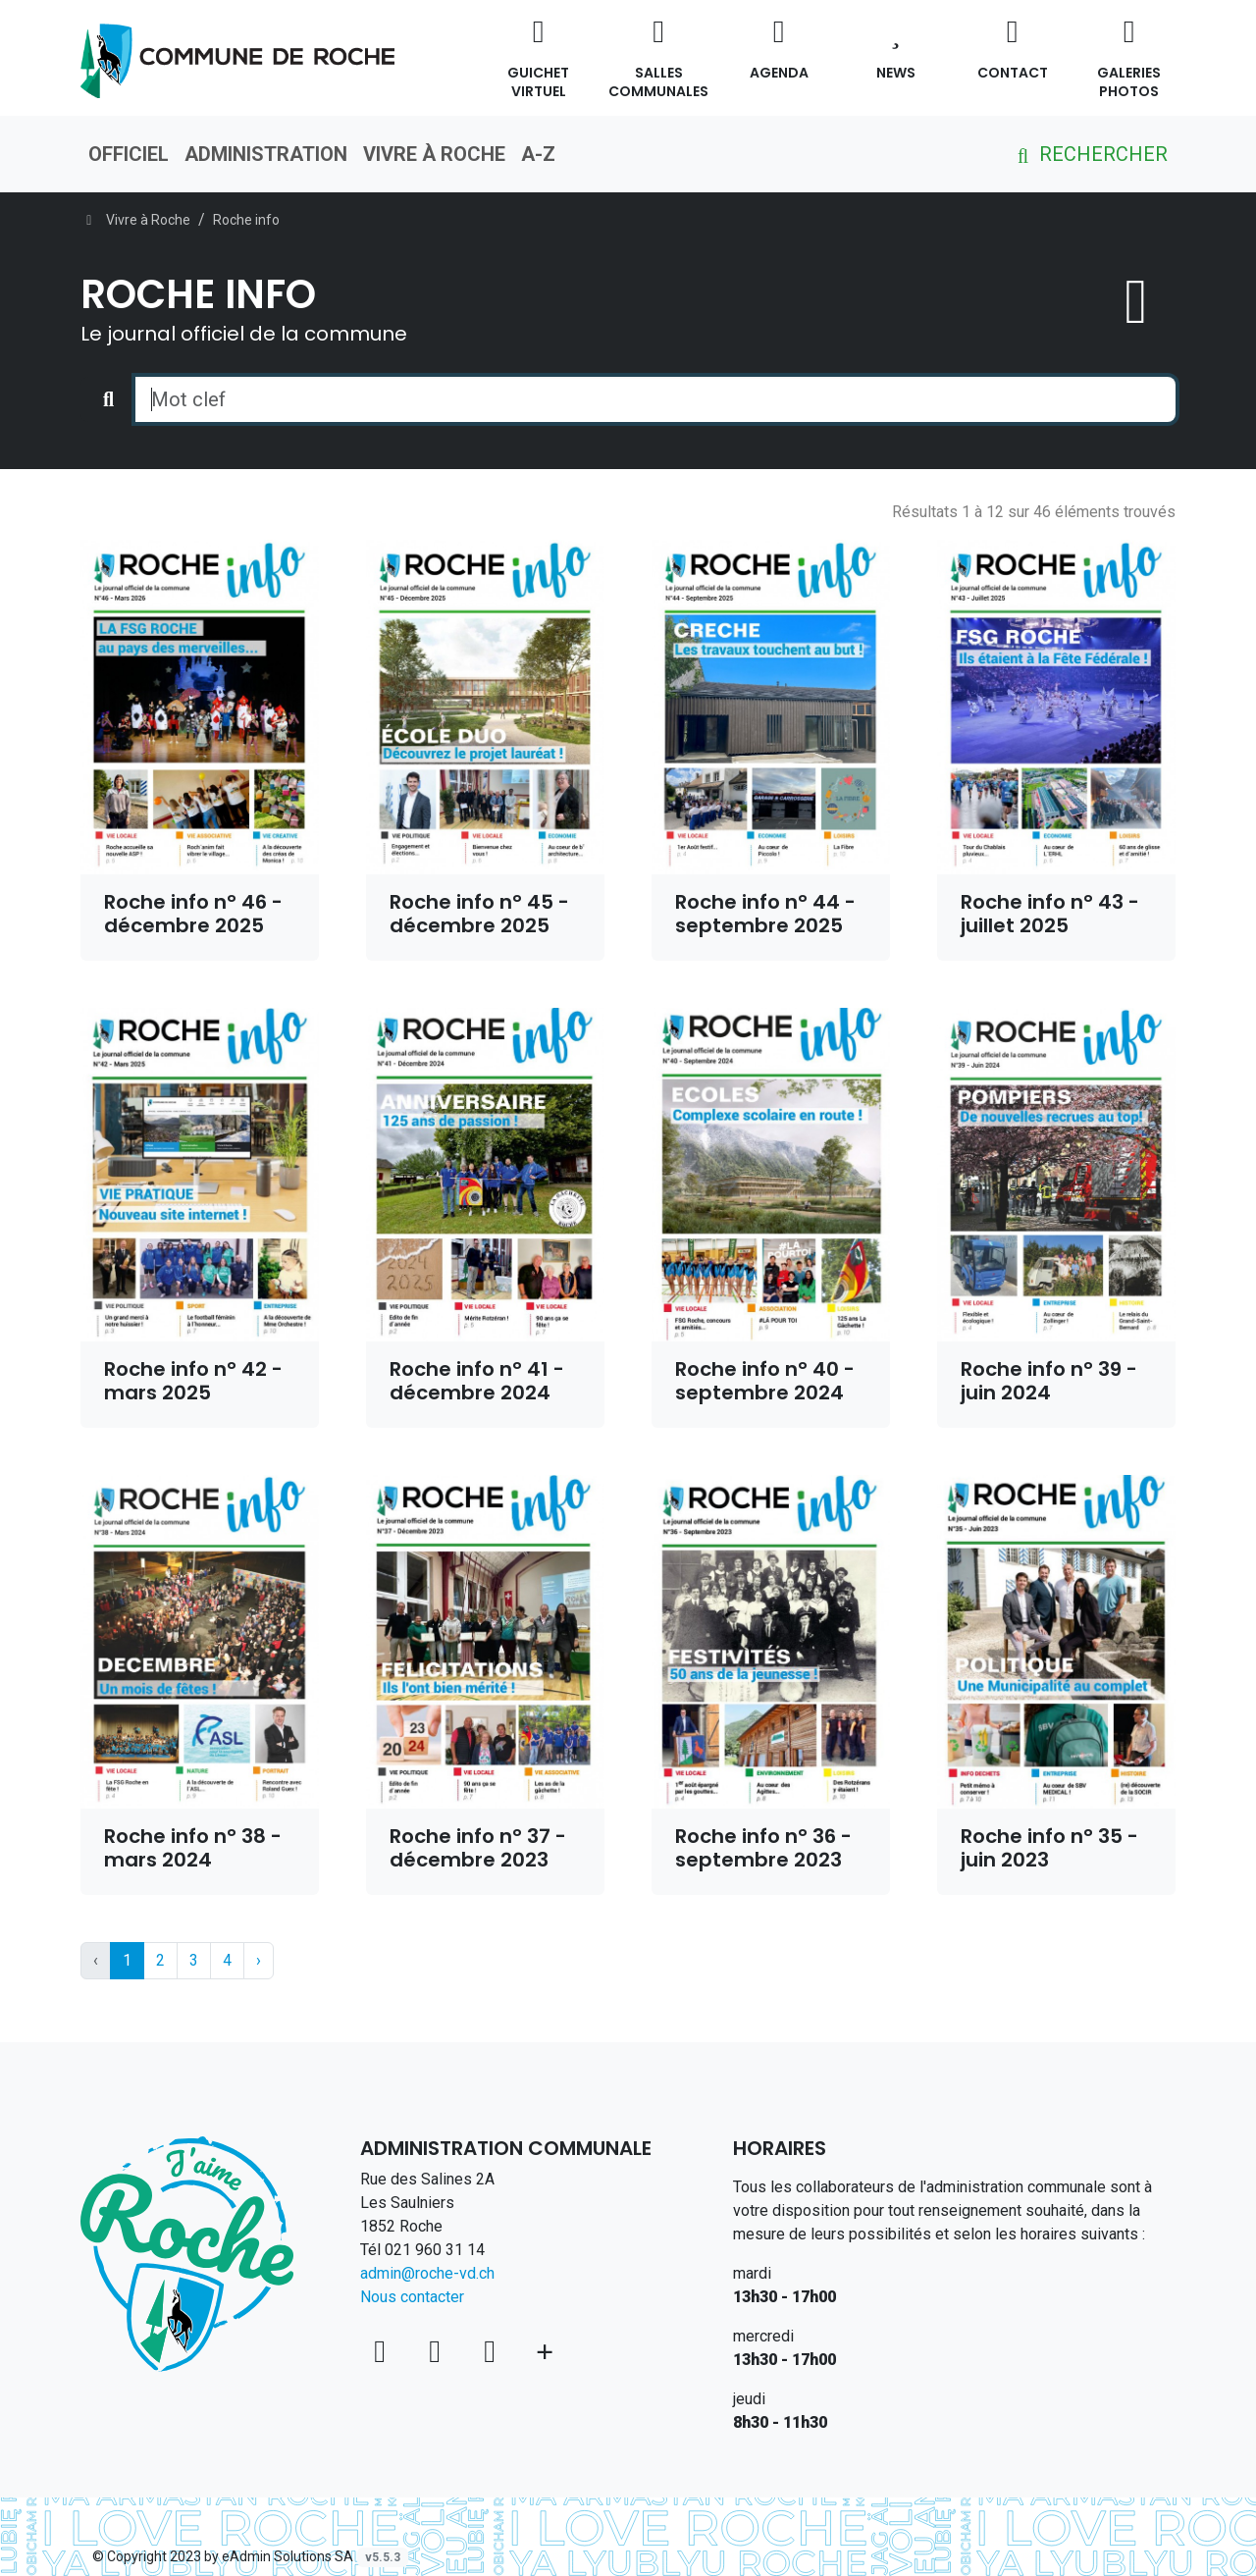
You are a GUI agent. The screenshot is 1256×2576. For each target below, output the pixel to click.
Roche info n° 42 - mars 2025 (193, 1380)
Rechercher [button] (1089, 154)
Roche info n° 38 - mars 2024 (193, 1847)
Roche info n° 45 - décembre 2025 (479, 913)
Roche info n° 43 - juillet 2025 (1050, 913)
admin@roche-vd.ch (427, 2273)
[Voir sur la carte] (383, 2351)
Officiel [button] (128, 154)
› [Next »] (258, 1960)
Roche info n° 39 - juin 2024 (1049, 1380)
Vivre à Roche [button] (434, 154)
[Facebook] (438, 2351)
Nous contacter (412, 2296)
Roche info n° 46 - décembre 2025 (193, 913)
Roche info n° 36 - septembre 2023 (763, 1847)
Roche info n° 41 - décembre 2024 (477, 1380)
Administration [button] (265, 154)
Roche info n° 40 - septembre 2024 (765, 1380)
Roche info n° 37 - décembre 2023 (478, 1847)
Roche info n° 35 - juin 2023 (1049, 1847)
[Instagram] (493, 2351)
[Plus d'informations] (544, 2351)
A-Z (538, 154)
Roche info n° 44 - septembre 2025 (765, 913)
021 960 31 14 (435, 2249)
